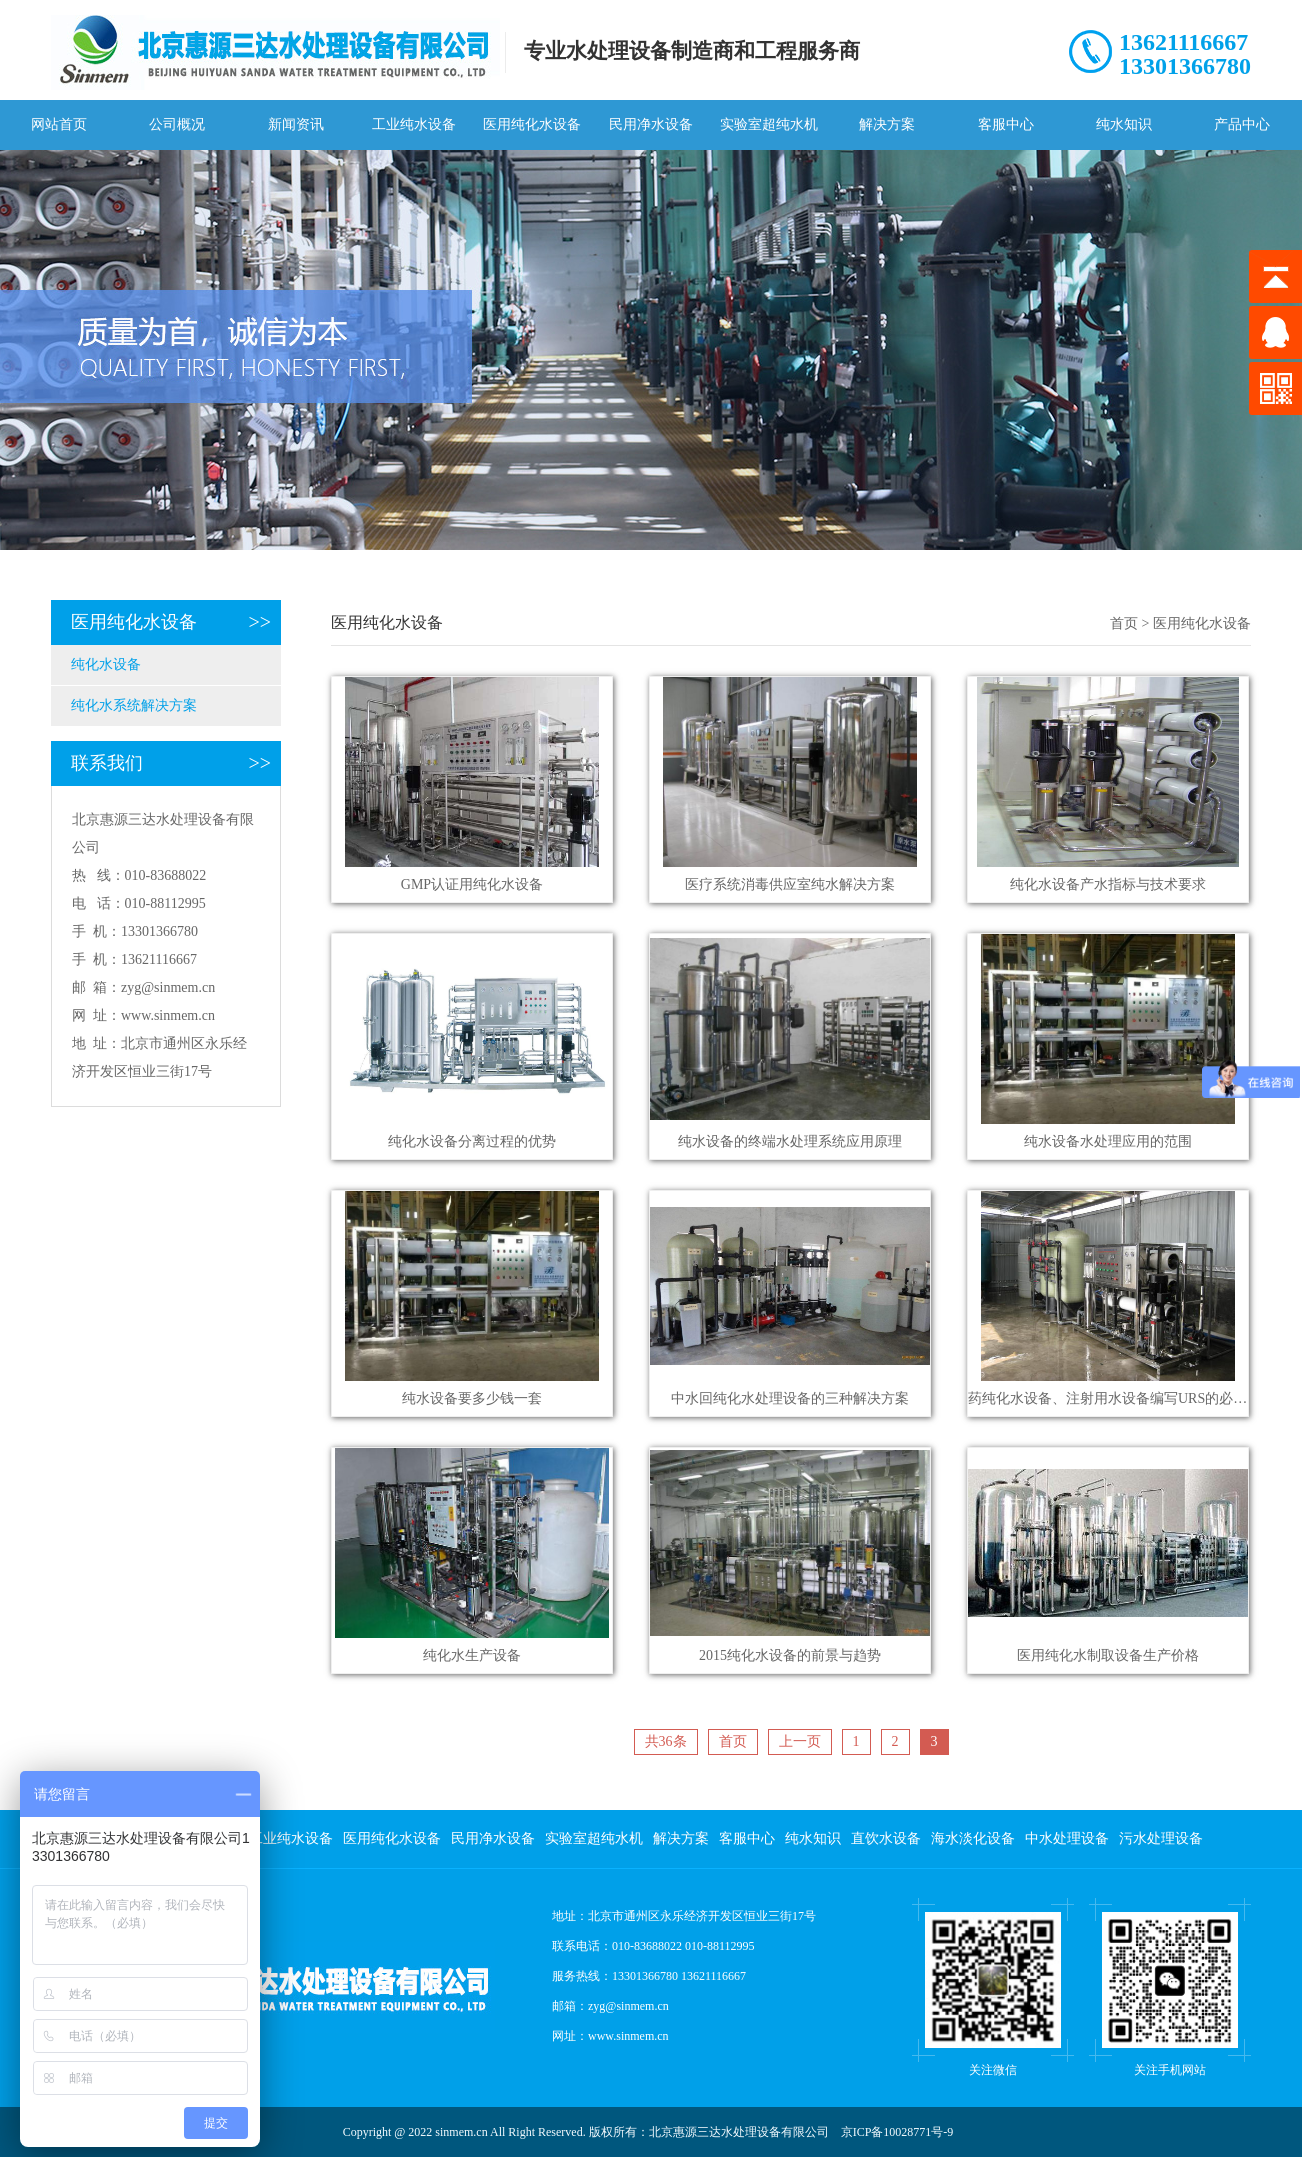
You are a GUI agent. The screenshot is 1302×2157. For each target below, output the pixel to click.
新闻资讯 (296, 124)
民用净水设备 (651, 124)
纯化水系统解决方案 (134, 705)
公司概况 (177, 124)
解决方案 (887, 124)
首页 (1124, 623)
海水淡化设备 (973, 1838)
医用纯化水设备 (532, 124)
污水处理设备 (1161, 1838)
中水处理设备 (1067, 1838)
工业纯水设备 (414, 124)
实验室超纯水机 (769, 124)
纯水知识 (1124, 124)
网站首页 (59, 124)
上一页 (800, 1741)
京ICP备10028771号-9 (897, 2132)
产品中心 (1242, 124)
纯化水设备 (106, 664)
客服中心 (1006, 124)
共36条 (666, 1741)
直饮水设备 (886, 1838)
